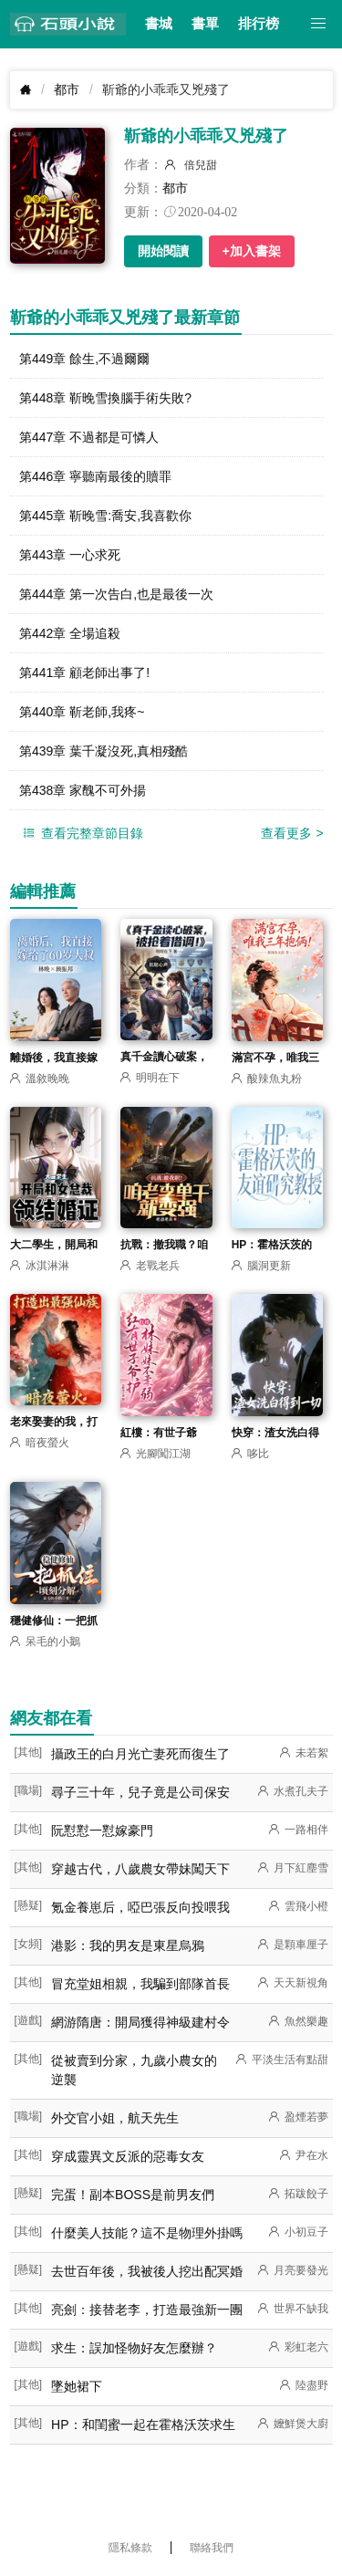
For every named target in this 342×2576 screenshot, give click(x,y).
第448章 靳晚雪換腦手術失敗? (105, 398)
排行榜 (258, 23)
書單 (205, 23)
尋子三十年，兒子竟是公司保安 (140, 1792)
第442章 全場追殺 (69, 633)
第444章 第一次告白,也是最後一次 (116, 594)
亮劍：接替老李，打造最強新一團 (147, 2309)
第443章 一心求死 (69, 555)
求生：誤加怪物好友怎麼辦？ (134, 2348)
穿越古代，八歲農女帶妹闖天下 (140, 1869)
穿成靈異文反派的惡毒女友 (127, 2156)
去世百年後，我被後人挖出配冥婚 (147, 2271)
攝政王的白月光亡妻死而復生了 (140, 1754)
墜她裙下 (76, 2386)
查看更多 (292, 833)
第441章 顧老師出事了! (84, 672)
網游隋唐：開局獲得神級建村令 (140, 2022)
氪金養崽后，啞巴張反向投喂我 (140, 1907)
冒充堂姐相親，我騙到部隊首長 (140, 1983)
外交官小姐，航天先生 (115, 2118)
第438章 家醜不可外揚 (82, 790)
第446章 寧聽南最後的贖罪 (95, 476)
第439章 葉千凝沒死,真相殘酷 (103, 751)
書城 (158, 23)
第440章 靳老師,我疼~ (81, 711)
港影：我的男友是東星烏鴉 (127, 1945)
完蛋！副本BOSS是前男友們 (132, 2194)
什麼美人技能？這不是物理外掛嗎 (147, 2233)
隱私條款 (130, 2547)
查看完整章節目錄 (81, 833)
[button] (319, 24)
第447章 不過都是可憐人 (89, 437)
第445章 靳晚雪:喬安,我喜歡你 (105, 515)
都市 (66, 89)
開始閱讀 (163, 251)
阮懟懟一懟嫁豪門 (102, 1830)
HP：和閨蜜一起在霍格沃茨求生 (142, 2424)
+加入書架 (252, 251)
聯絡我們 (211, 2547)
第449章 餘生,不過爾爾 (84, 358)
